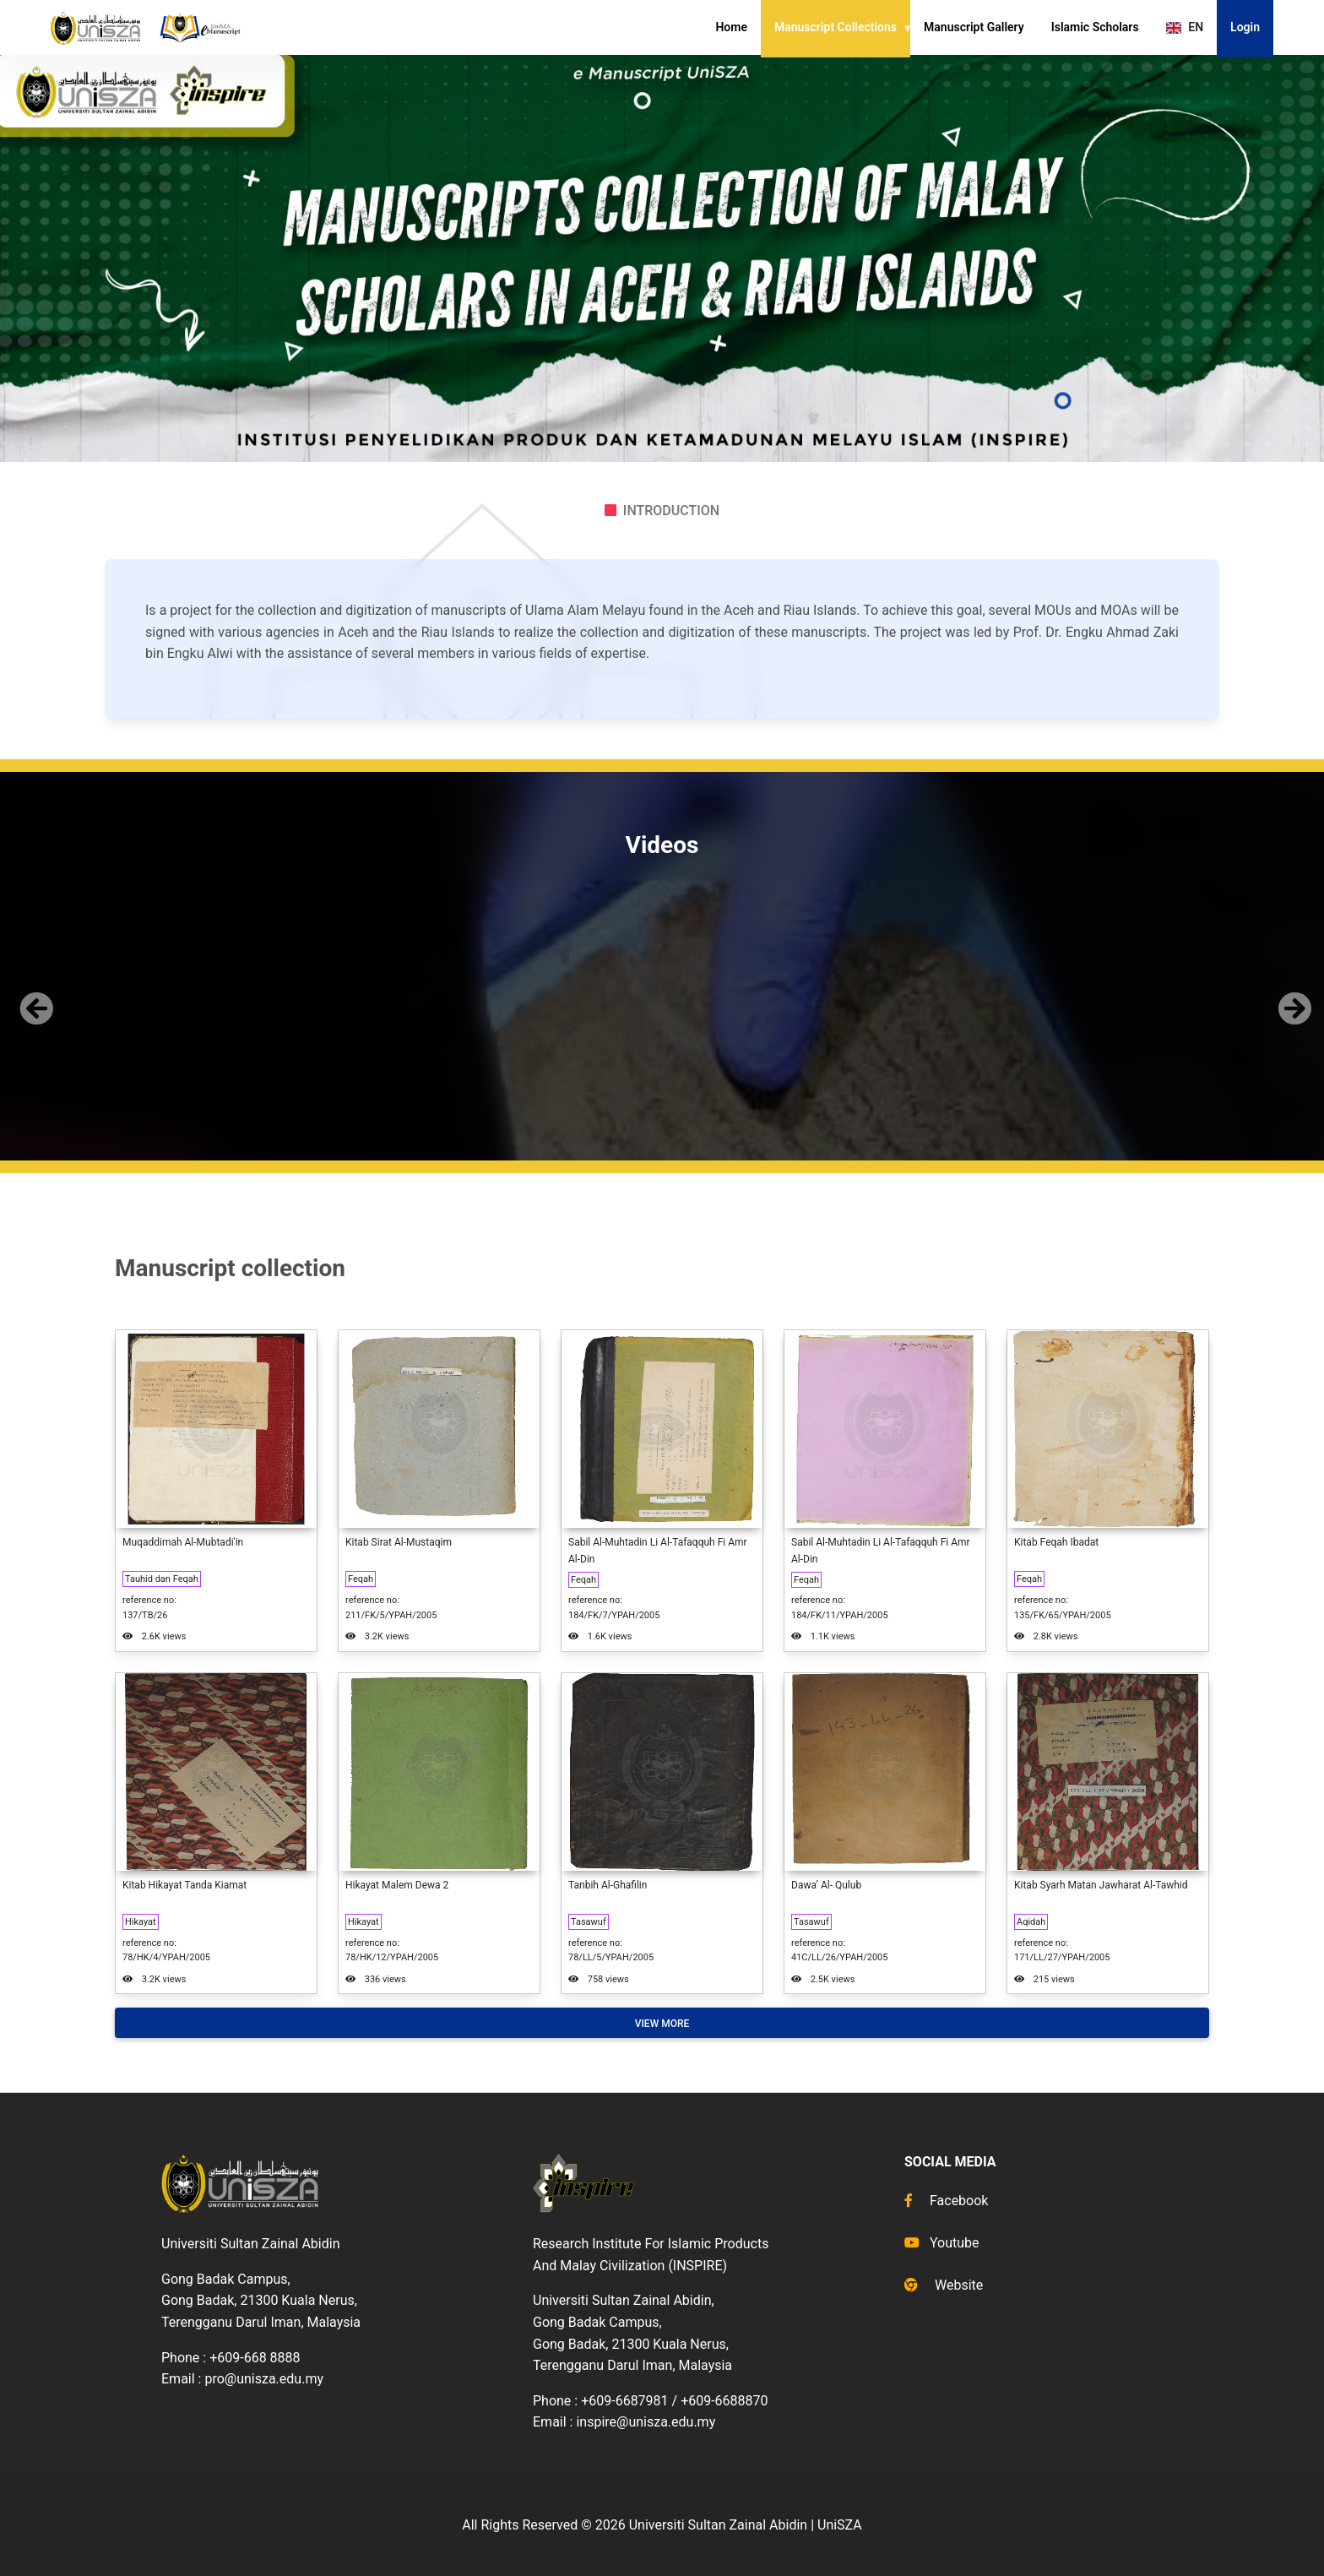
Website (943, 2285)
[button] (33, 995)
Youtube (941, 2243)
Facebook (946, 2201)
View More (662, 2024)
